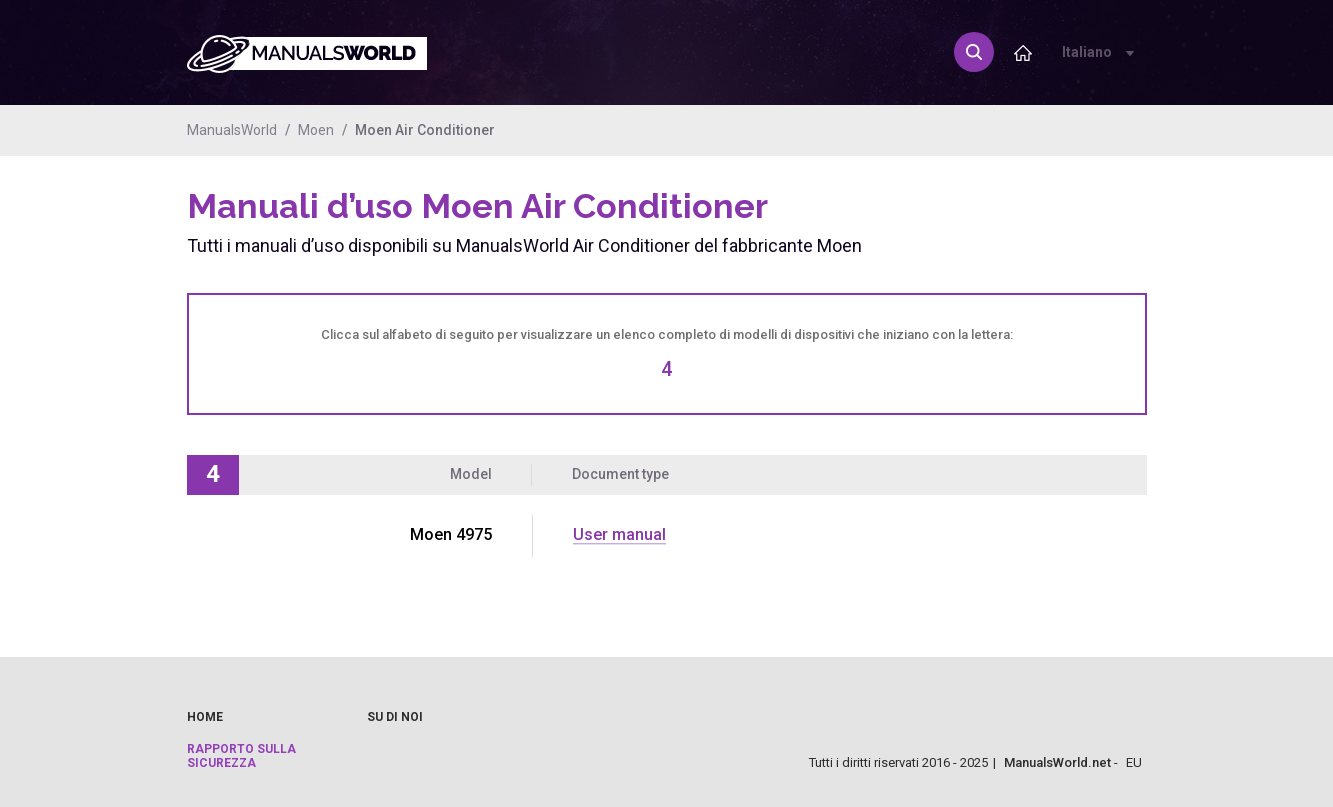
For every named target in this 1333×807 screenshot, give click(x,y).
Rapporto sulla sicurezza (241, 756)
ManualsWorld (232, 130)
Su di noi (395, 717)
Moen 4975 (451, 534)
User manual (619, 534)
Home (205, 717)
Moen (316, 130)
